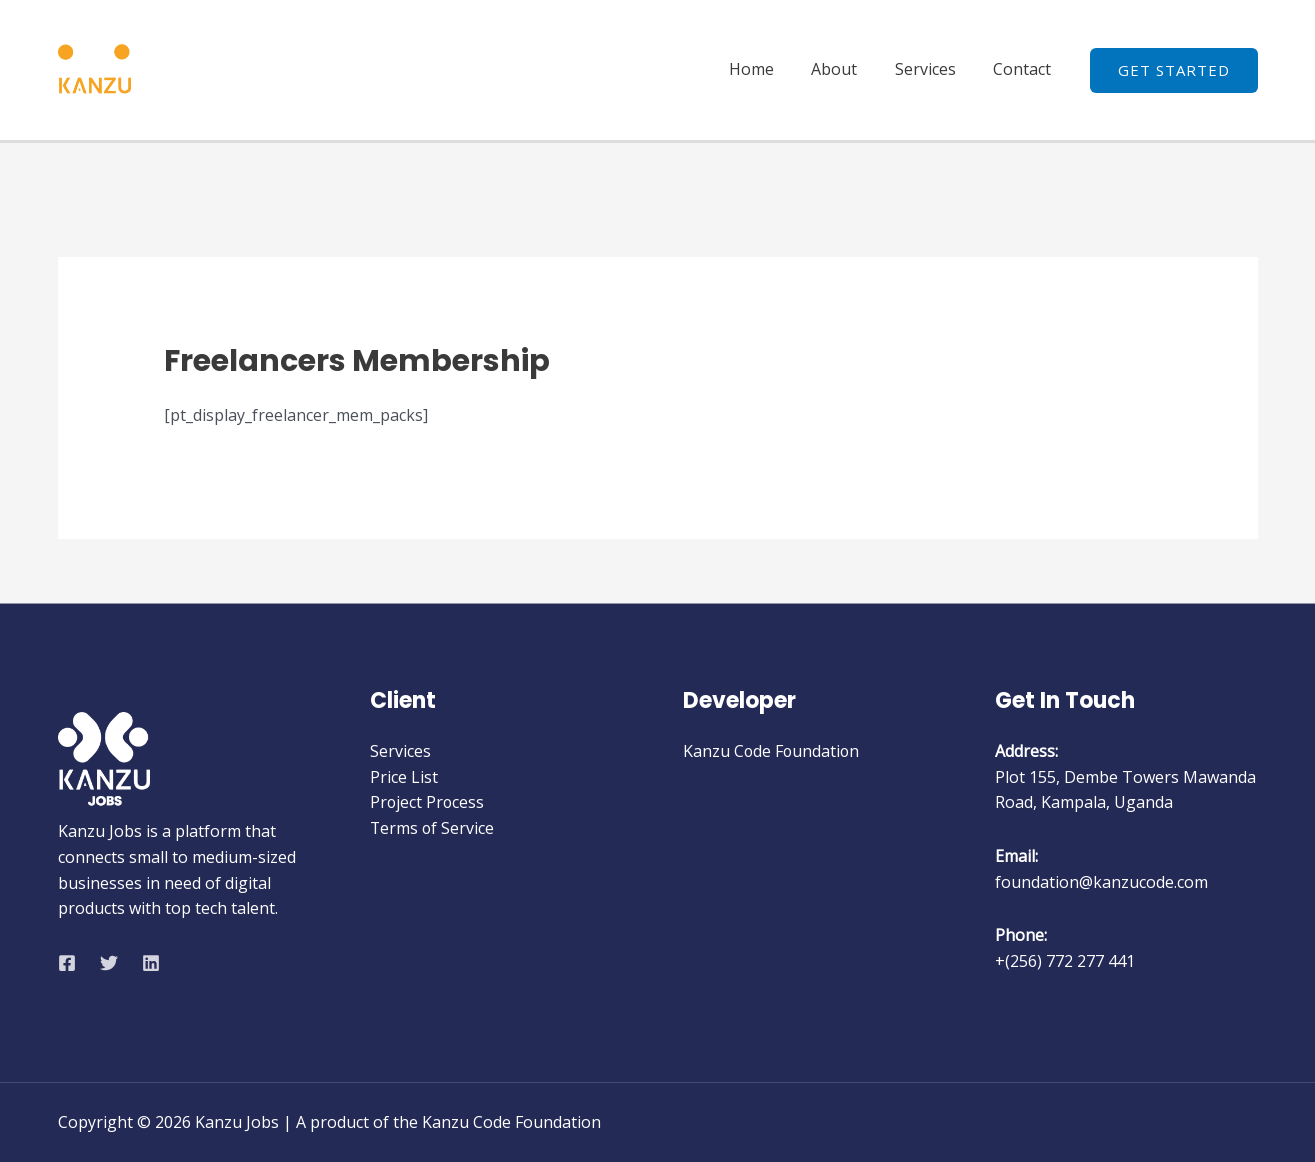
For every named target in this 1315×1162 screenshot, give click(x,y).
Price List (404, 777)
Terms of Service (433, 828)
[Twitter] (109, 963)
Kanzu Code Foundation (772, 751)
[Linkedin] (151, 963)
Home (770, 69)
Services (933, 69)
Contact (1025, 69)
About (848, 69)
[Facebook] (67, 963)
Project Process (428, 802)
